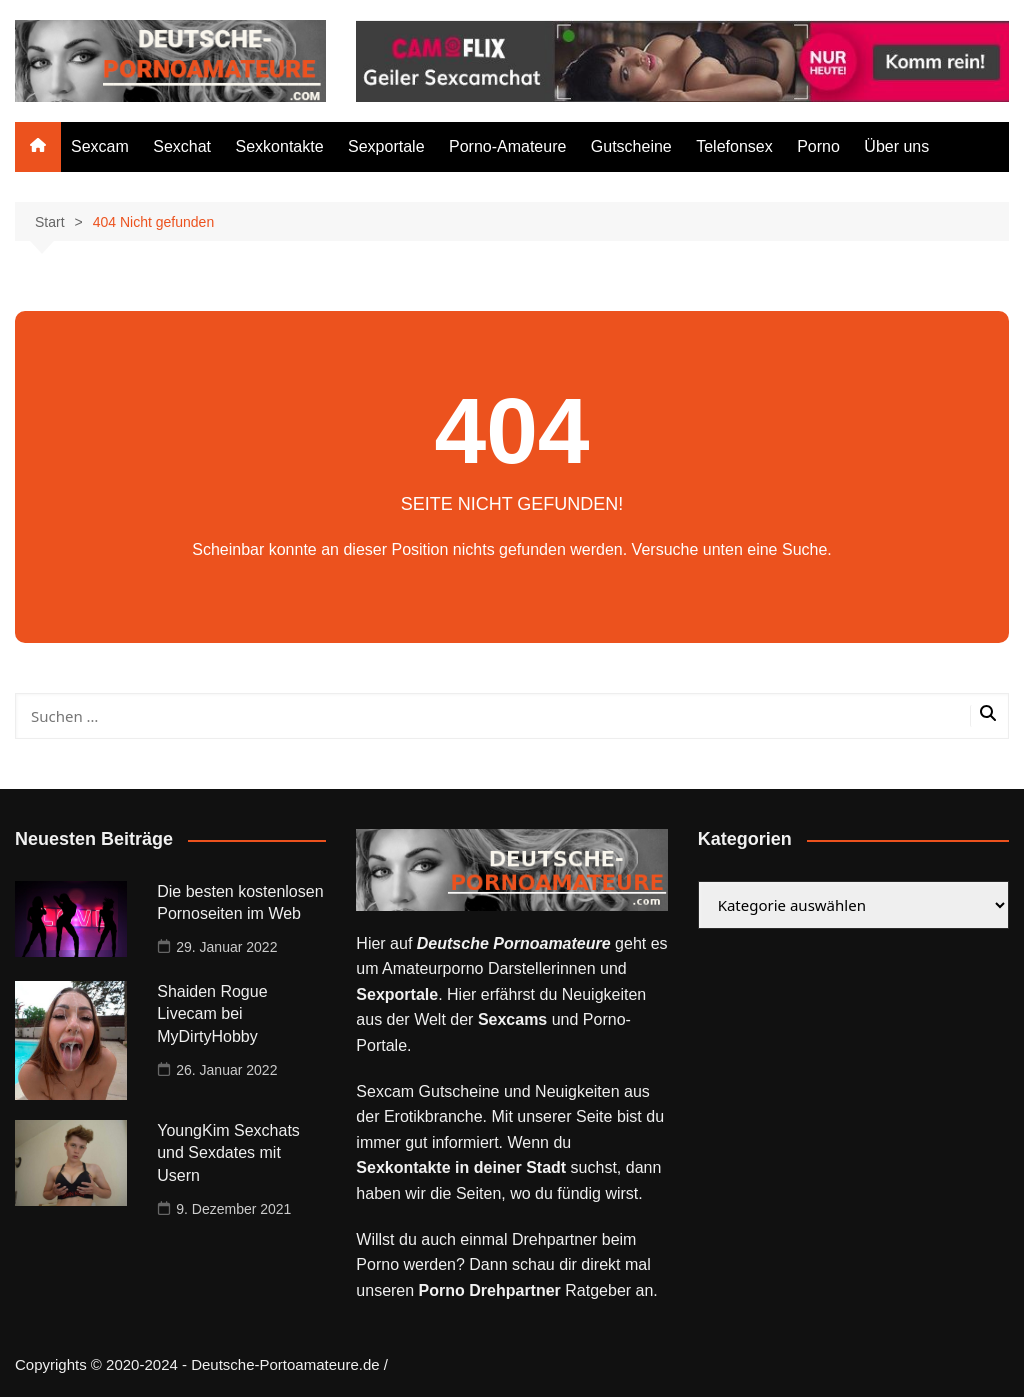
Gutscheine (631, 146)
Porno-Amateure (507, 146)
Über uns (896, 146)
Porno (818, 146)
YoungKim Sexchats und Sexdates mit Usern (228, 1153)
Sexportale (386, 146)
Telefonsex (734, 146)
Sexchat (182, 146)
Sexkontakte (280, 146)
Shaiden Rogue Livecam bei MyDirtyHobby (212, 1014)
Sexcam (100, 146)
